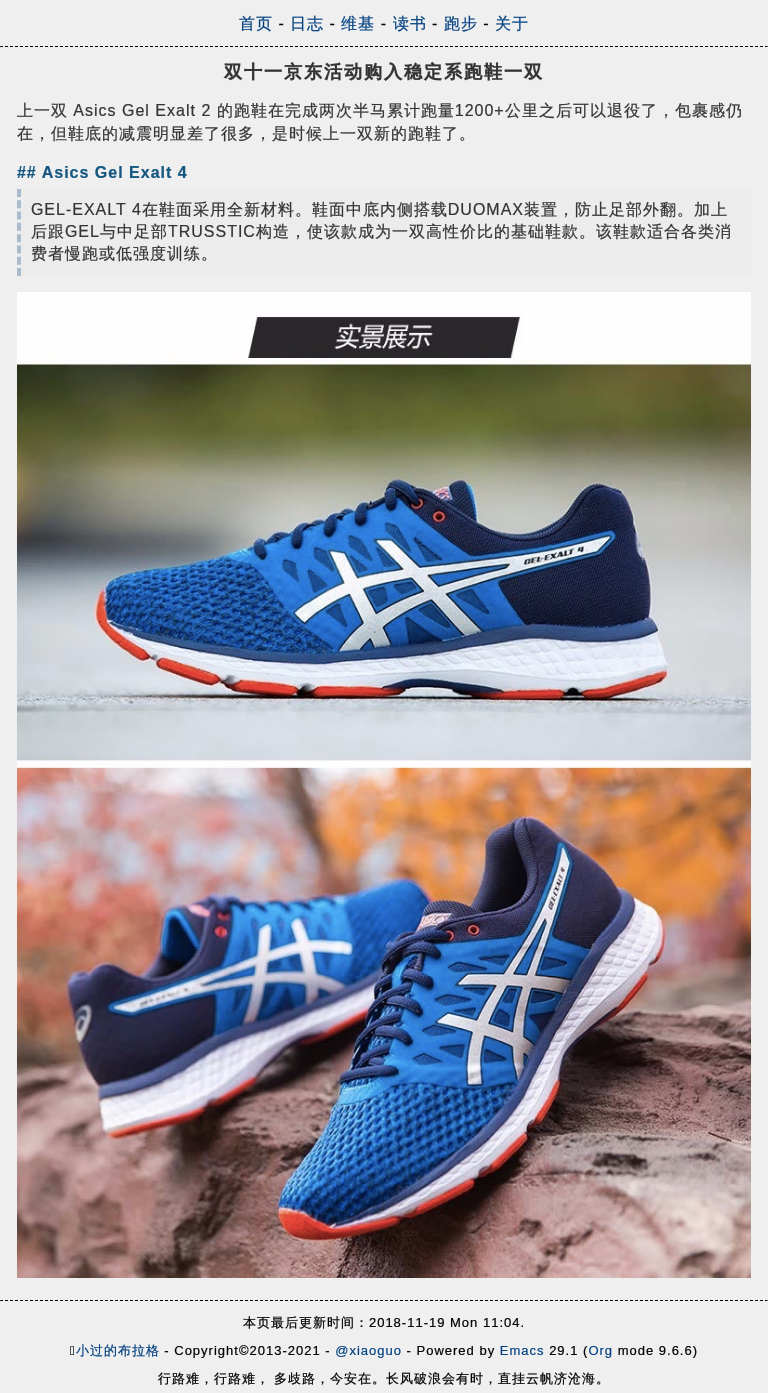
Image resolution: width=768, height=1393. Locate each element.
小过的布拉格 (118, 1350)
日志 (307, 23)
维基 (358, 23)
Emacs (522, 1350)
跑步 (461, 23)
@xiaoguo (368, 1350)
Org (600, 1350)
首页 (256, 23)
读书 (410, 23)
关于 (512, 23)
